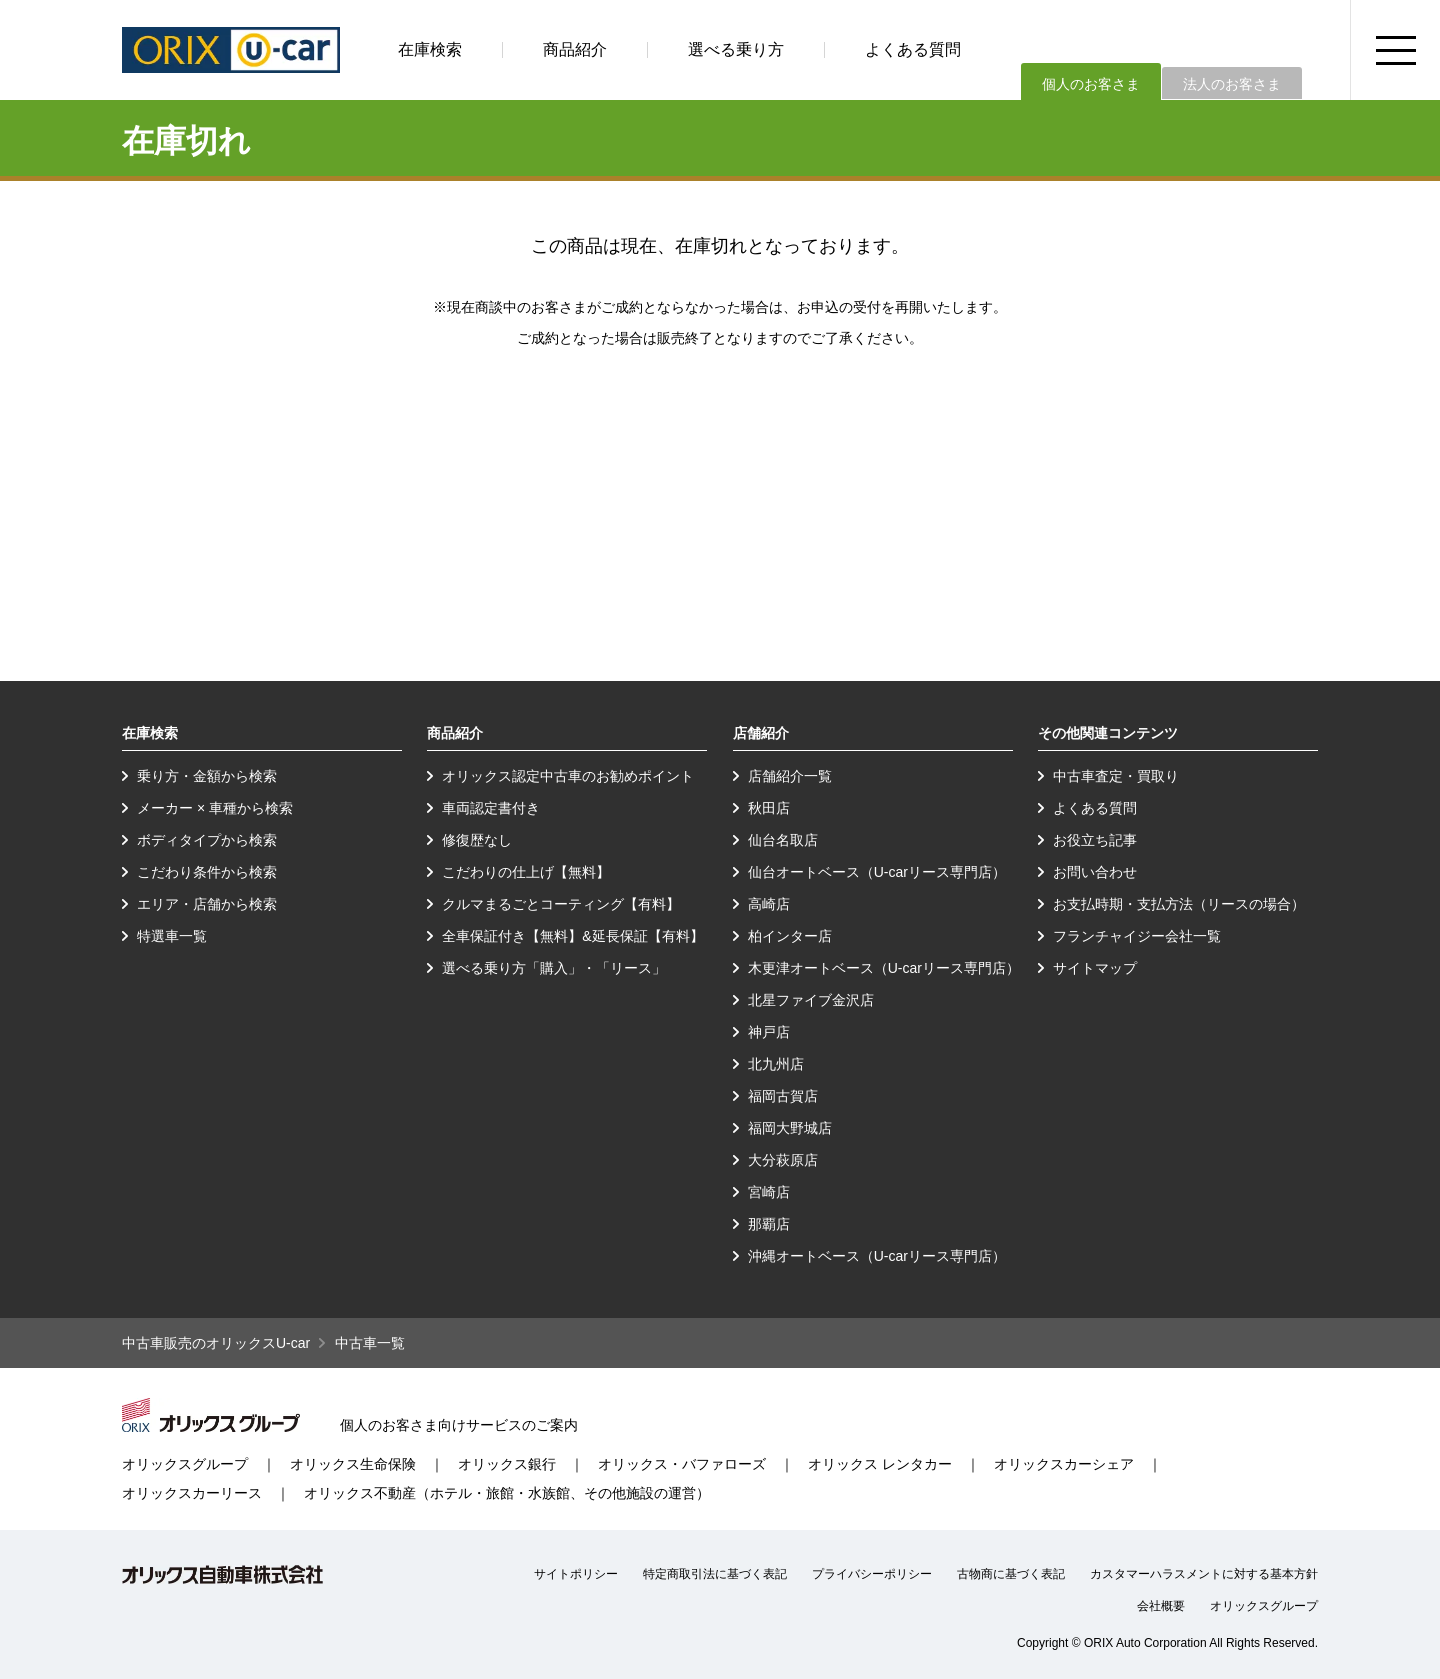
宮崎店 (769, 1192)
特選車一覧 (172, 936)
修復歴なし (477, 840)
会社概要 (1161, 1606)
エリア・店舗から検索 (207, 904)
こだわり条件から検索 (207, 872)
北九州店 (776, 1064)
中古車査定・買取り (1116, 776)
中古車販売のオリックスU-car (216, 1343)
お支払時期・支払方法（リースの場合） (1179, 904)
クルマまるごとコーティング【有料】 (561, 904)
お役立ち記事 (1095, 840)
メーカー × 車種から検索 (215, 808)
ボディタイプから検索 (207, 840)
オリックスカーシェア (1064, 1464)
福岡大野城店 (790, 1128)
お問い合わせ (1095, 872)
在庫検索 (430, 49)
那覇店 (769, 1224)
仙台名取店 (783, 840)
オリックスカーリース (192, 1493)
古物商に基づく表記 (1011, 1574)
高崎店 (769, 904)
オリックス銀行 (507, 1464)
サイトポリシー (576, 1574)
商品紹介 (575, 49)
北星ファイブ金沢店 (811, 1000)
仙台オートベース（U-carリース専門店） (877, 872)
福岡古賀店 (783, 1096)
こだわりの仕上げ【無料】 (526, 872)
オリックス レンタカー (880, 1464)
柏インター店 (790, 936)
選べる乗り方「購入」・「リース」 (554, 968)
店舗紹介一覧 (790, 776)
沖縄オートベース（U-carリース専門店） (877, 1256)
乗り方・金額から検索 (207, 776)
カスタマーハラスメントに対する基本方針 (1204, 1574)
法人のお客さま (1232, 84)
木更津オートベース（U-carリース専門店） (884, 968)
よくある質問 (913, 49)
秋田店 (769, 808)
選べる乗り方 (736, 49)
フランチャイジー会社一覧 (1137, 936)
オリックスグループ (185, 1464)
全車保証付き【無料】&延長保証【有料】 (572, 936)
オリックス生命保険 (353, 1464)
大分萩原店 (783, 1160)
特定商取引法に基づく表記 (715, 1574)
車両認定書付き (491, 808)
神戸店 (769, 1032)
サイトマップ (1095, 968)
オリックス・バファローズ (682, 1464)
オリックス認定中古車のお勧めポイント (568, 776)
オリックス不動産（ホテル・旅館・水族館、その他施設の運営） (507, 1493)
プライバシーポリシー (872, 1574)
